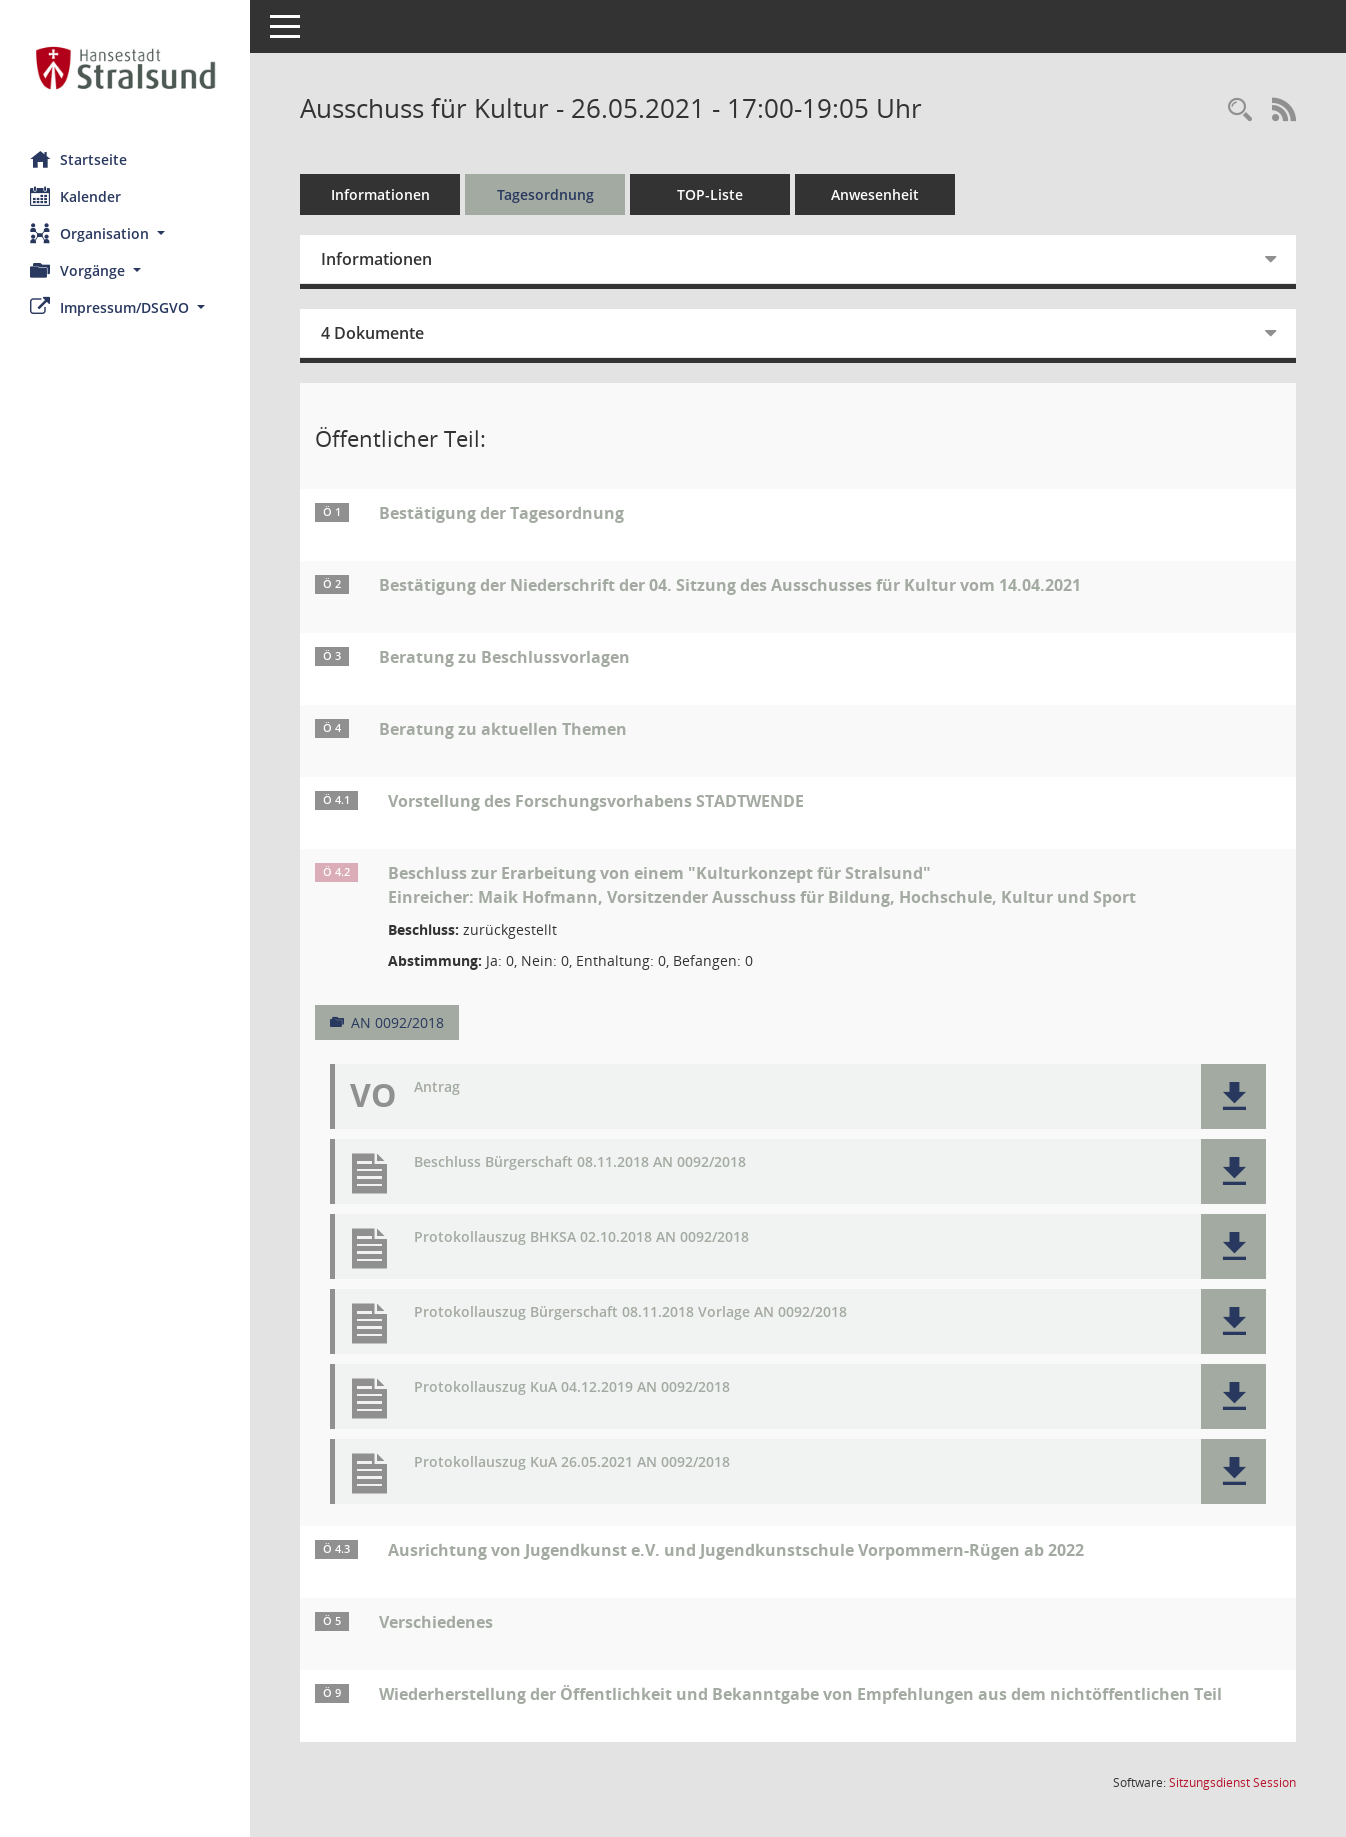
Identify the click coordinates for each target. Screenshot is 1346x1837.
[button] (125, 233)
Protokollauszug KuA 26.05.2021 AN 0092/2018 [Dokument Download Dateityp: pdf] (572, 1462)
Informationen (380, 194)
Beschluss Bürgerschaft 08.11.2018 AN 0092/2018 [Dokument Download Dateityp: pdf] (580, 1162)
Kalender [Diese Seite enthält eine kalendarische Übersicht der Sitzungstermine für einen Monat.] (75, 196)
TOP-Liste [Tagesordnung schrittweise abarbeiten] (710, 194)
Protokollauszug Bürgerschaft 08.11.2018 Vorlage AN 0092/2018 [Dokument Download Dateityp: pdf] (630, 1312)
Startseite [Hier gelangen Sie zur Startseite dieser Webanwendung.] (78, 159)
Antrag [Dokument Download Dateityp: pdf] (437, 1087)
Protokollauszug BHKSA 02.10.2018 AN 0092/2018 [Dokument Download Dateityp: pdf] (581, 1237)
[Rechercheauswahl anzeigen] (1240, 110)
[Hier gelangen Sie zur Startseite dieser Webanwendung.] (125, 68)
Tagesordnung (545, 194)
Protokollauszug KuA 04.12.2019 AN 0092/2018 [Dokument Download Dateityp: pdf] (572, 1387)
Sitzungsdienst (1232, 1782)
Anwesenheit (875, 194)
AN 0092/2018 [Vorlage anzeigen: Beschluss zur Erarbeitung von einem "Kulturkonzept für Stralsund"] (397, 1022)
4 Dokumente (372, 333)
